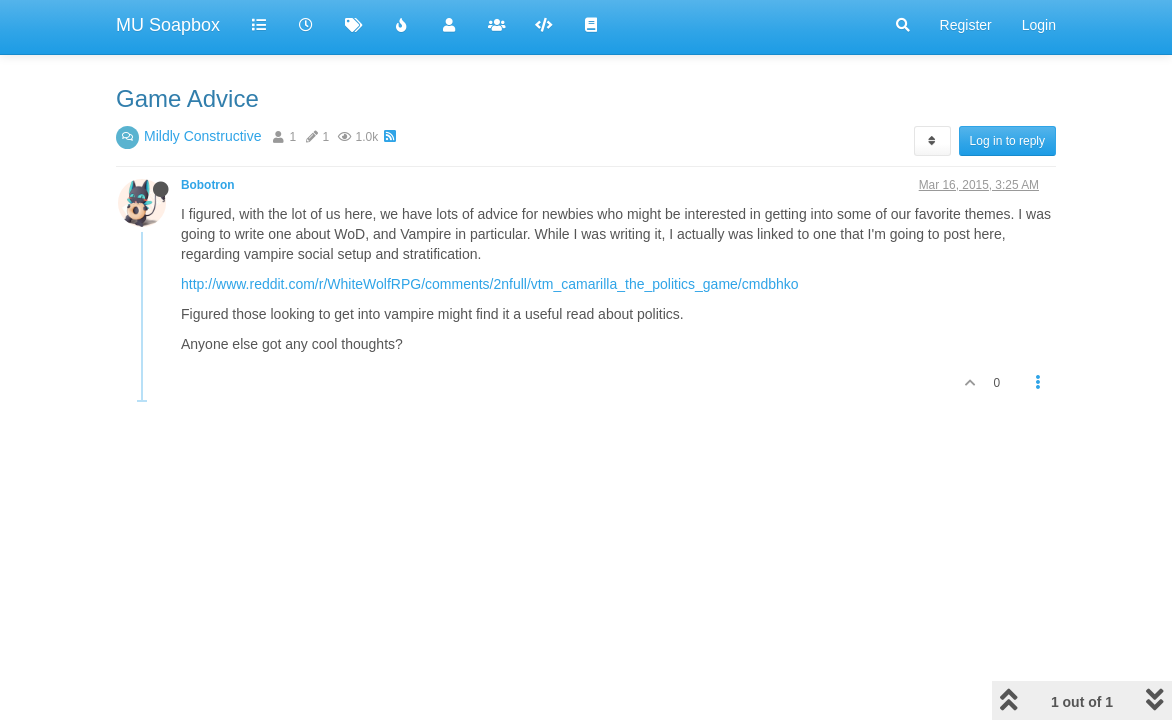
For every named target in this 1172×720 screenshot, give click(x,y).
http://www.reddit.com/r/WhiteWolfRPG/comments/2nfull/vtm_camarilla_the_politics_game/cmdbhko (490, 284)
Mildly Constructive (202, 136)
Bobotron (208, 185)
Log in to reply (1007, 141)
